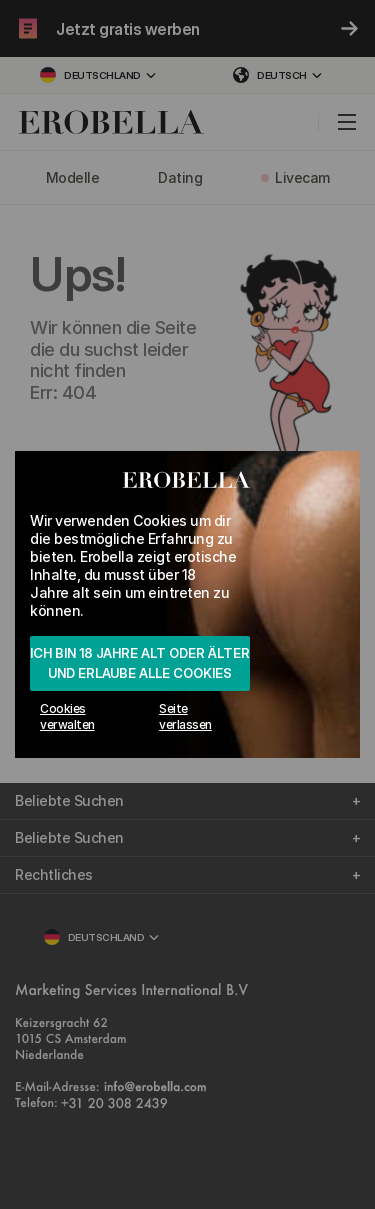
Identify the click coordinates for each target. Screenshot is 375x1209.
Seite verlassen (185, 716)
